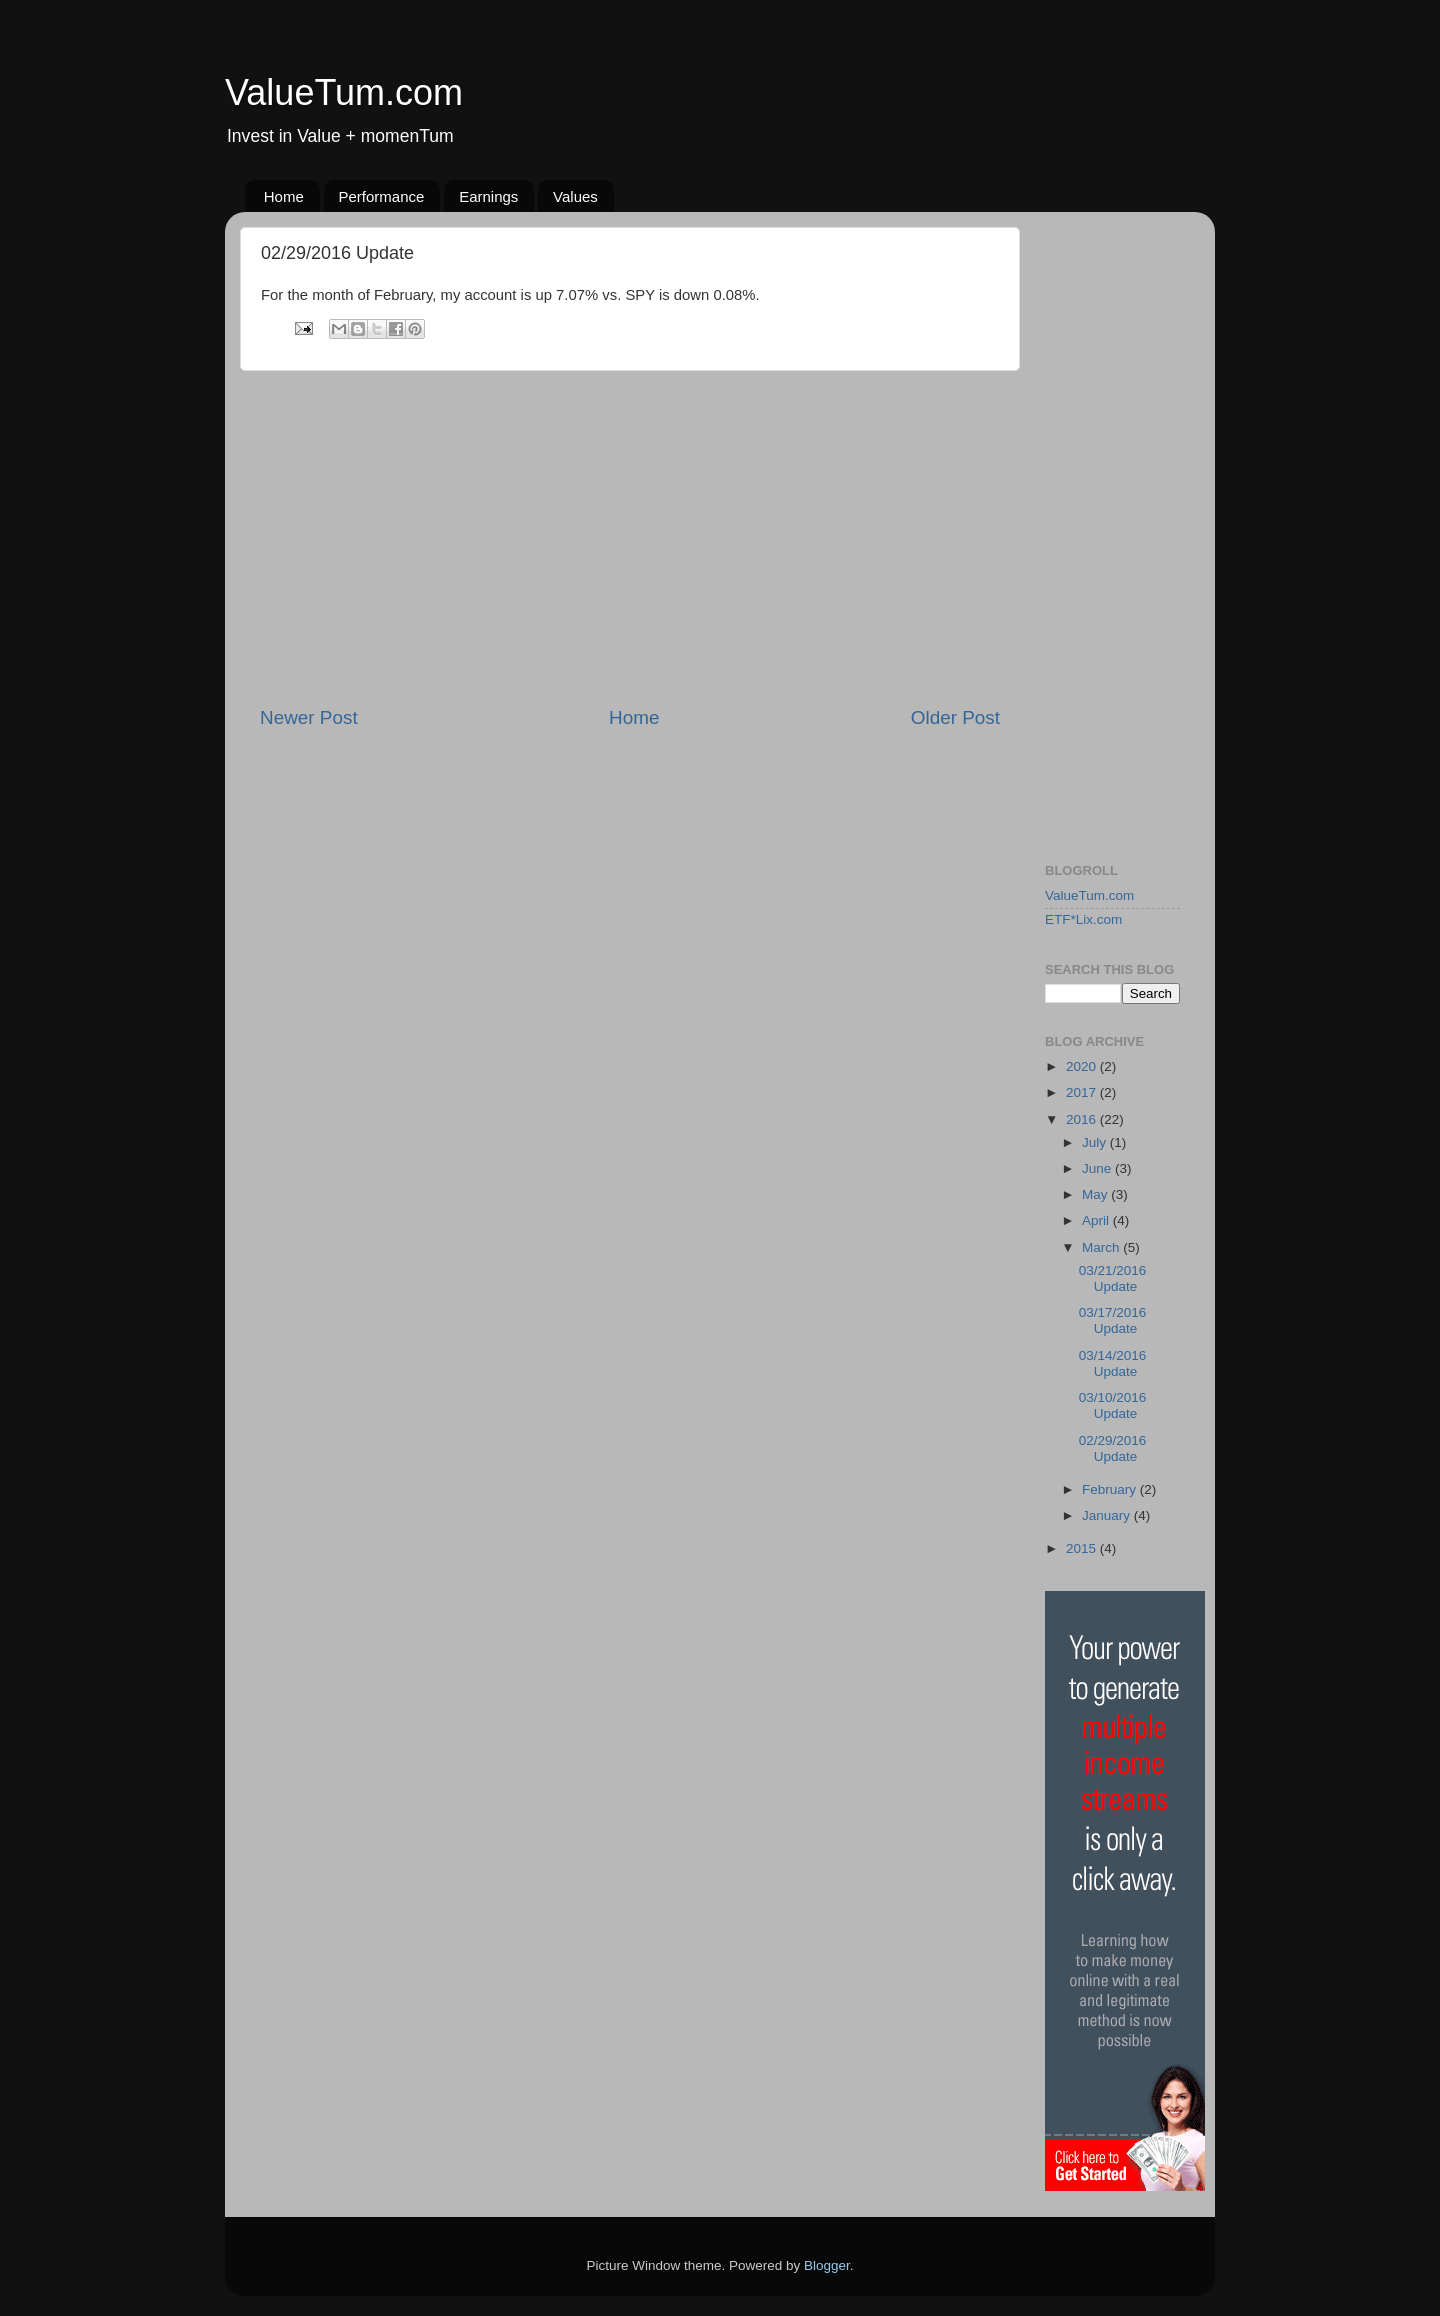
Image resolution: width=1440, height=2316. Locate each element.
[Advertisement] (630, 538)
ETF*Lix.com (1083, 919)
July (1096, 1142)
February (1111, 1489)
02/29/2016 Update (1113, 1448)
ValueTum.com (344, 92)
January (1108, 1515)
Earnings (488, 196)
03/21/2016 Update (1113, 1278)
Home (284, 196)
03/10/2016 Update (1113, 1405)
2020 (1083, 1066)
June (1098, 1168)
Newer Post (309, 717)
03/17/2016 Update (1113, 1320)
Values (575, 196)
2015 (1083, 1548)
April (1097, 1220)
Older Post (955, 717)
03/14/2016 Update (1113, 1363)
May (1096, 1194)
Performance (382, 196)
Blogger (827, 2265)
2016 (1083, 1119)
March (1102, 1247)
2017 (1083, 1092)
